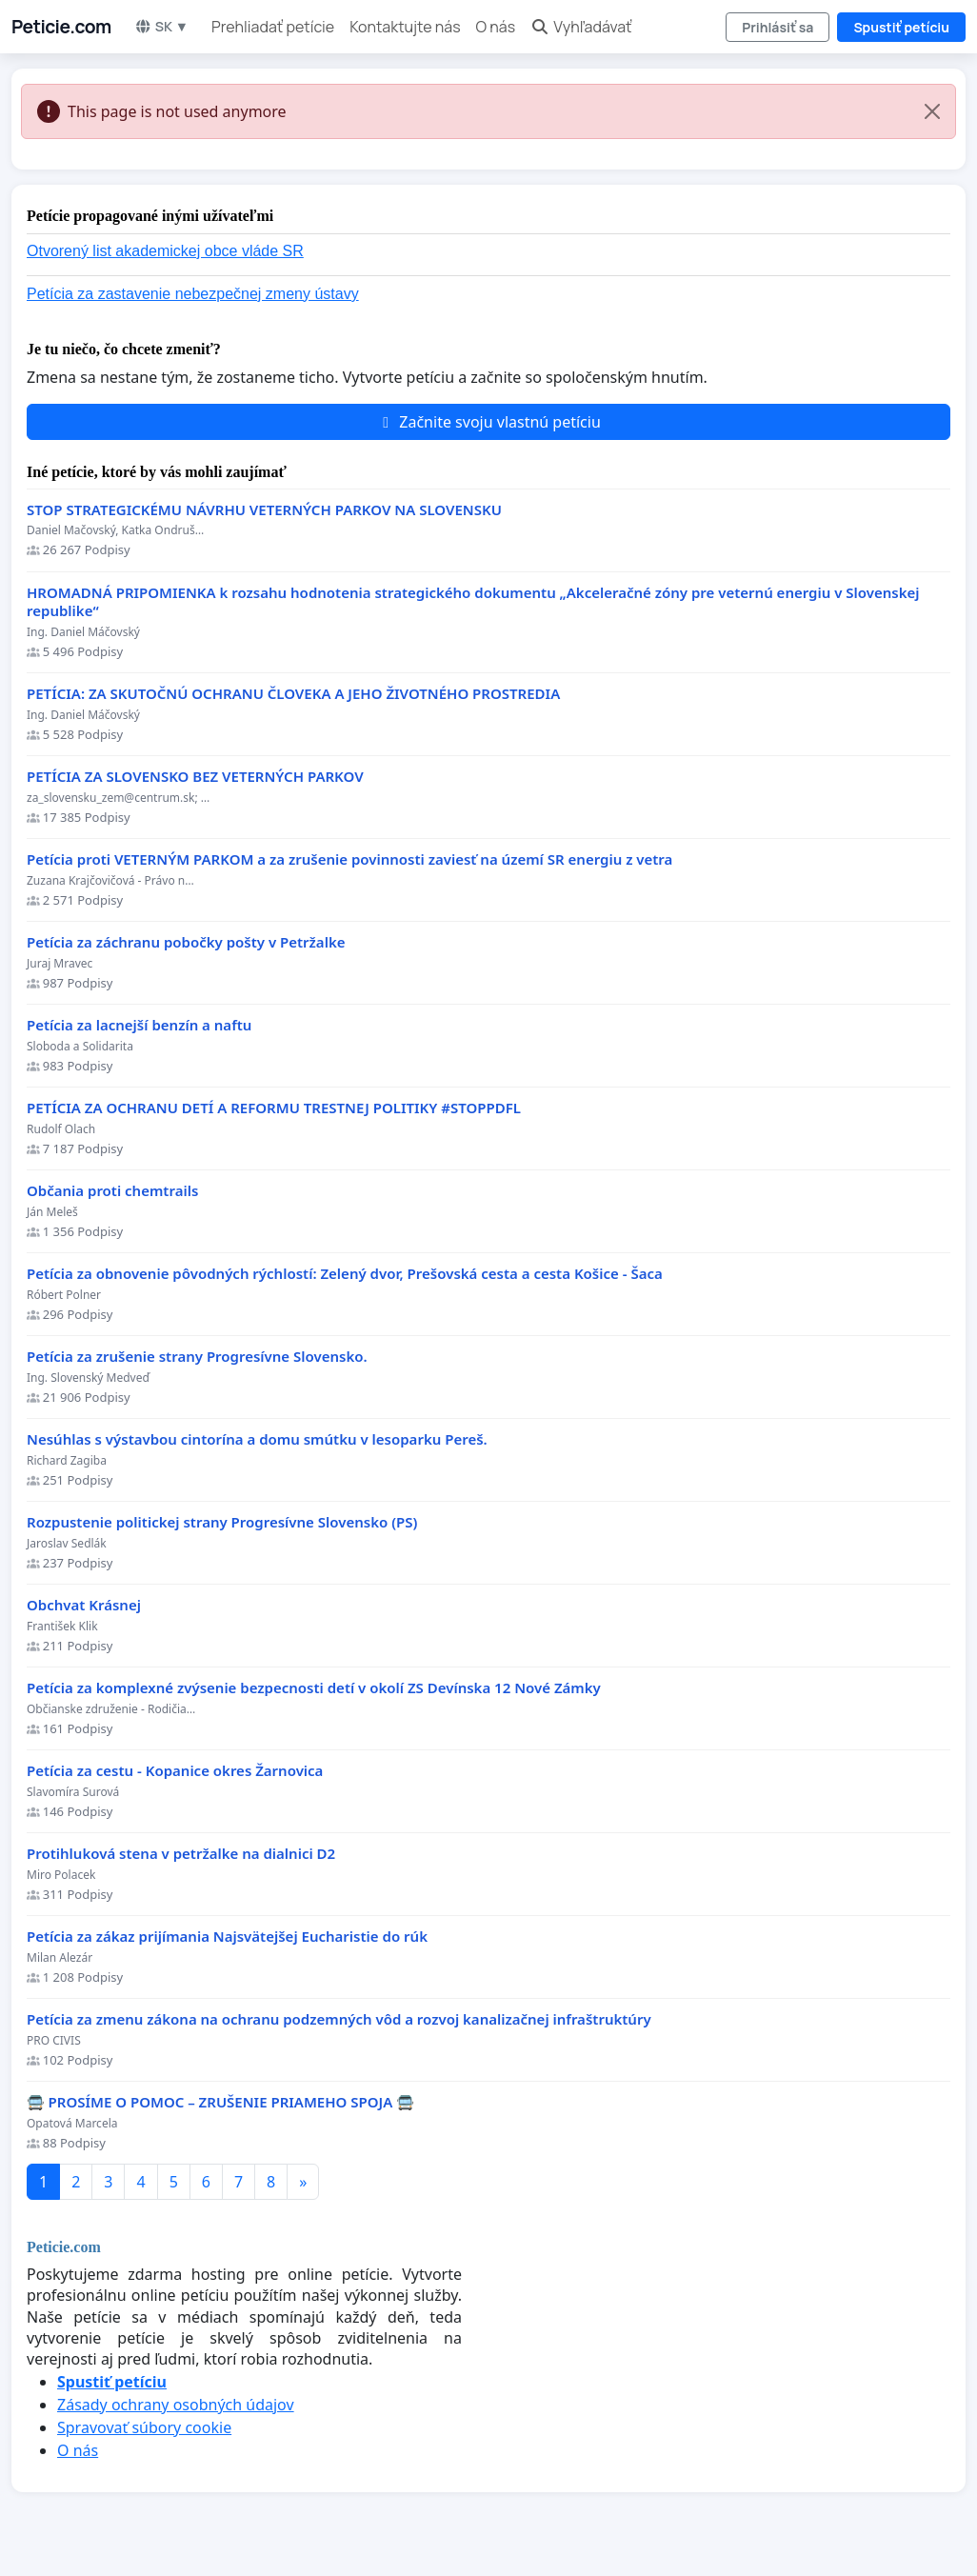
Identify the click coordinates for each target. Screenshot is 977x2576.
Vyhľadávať (580, 26)
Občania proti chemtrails (112, 1191)
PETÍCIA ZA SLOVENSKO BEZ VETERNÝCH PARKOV (195, 777)
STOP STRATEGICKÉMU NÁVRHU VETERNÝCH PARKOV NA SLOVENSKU (264, 510)
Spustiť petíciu (901, 27)
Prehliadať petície (272, 26)
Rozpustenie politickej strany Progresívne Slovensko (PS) (222, 1522)
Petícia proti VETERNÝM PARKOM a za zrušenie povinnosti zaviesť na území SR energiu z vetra (349, 859)
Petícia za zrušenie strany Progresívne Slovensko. (197, 1357)
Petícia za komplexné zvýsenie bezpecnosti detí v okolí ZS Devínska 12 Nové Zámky (314, 1688)
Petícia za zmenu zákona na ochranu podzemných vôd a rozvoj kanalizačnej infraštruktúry (339, 2019)
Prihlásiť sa (777, 27)
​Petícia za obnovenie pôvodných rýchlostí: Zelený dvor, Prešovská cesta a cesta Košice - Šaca (345, 1274)
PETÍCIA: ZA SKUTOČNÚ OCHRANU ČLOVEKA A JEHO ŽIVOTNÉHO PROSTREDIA (293, 694)
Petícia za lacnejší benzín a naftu (139, 1025)
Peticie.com (61, 26)
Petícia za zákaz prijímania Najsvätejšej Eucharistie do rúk (227, 1936)
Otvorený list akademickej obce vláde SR (165, 251)
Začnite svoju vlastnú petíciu (488, 421)
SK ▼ (161, 26)
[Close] (932, 111)
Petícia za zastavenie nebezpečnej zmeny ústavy (193, 294)
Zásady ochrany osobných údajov (175, 2404)
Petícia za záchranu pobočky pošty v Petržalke (186, 942)
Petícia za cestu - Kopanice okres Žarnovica (175, 1771)
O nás (496, 26)
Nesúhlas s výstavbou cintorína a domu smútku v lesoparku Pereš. (257, 1439)
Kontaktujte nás (404, 26)
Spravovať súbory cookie (144, 2427)
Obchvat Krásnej (84, 1605)
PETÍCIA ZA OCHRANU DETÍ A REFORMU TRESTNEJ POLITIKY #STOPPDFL (274, 1108)
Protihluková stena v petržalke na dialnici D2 (181, 1854)
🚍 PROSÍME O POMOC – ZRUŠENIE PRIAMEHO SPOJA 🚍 (220, 2102)
